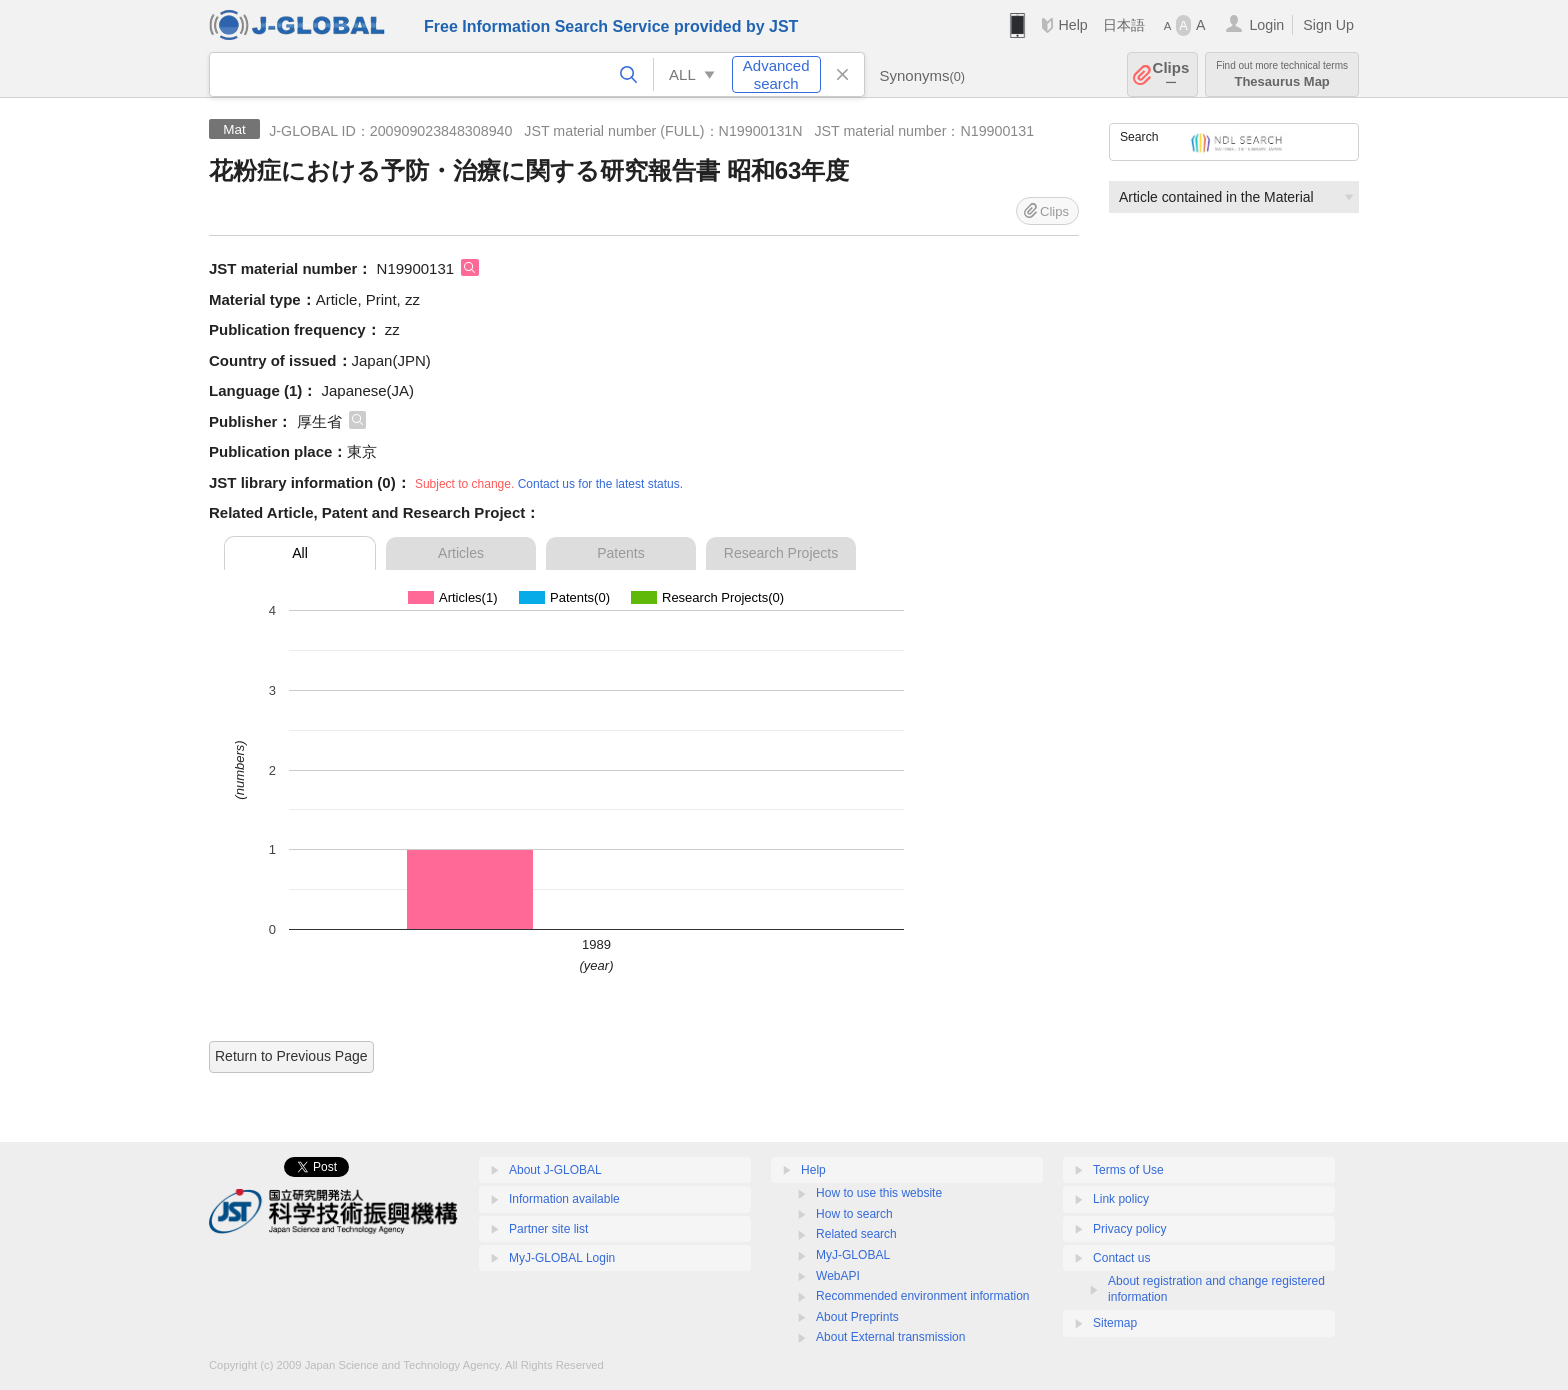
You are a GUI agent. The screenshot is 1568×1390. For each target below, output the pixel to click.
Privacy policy (1129, 1229)
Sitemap (1115, 1323)
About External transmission (890, 1337)
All (300, 553)
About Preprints (857, 1317)
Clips (1171, 74)
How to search (854, 1214)
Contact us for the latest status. (600, 484)
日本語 (1124, 25)
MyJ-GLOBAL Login (562, 1258)
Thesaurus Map (1282, 74)
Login (1266, 25)
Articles (461, 553)
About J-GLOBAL (555, 1170)
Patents (620, 553)
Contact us (1121, 1258)
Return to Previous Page (291, 1056)
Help (1072, 25)
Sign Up (1328, 25)
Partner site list (548, 1229)
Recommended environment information (922, 1296)
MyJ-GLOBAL (853, 1255)
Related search (856, 1234)
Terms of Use (1128, 1170)
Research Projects (781, 553)
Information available (564, 1199)
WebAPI (838, 1276)
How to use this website (879, 1193)
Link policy (1121, 1199)
